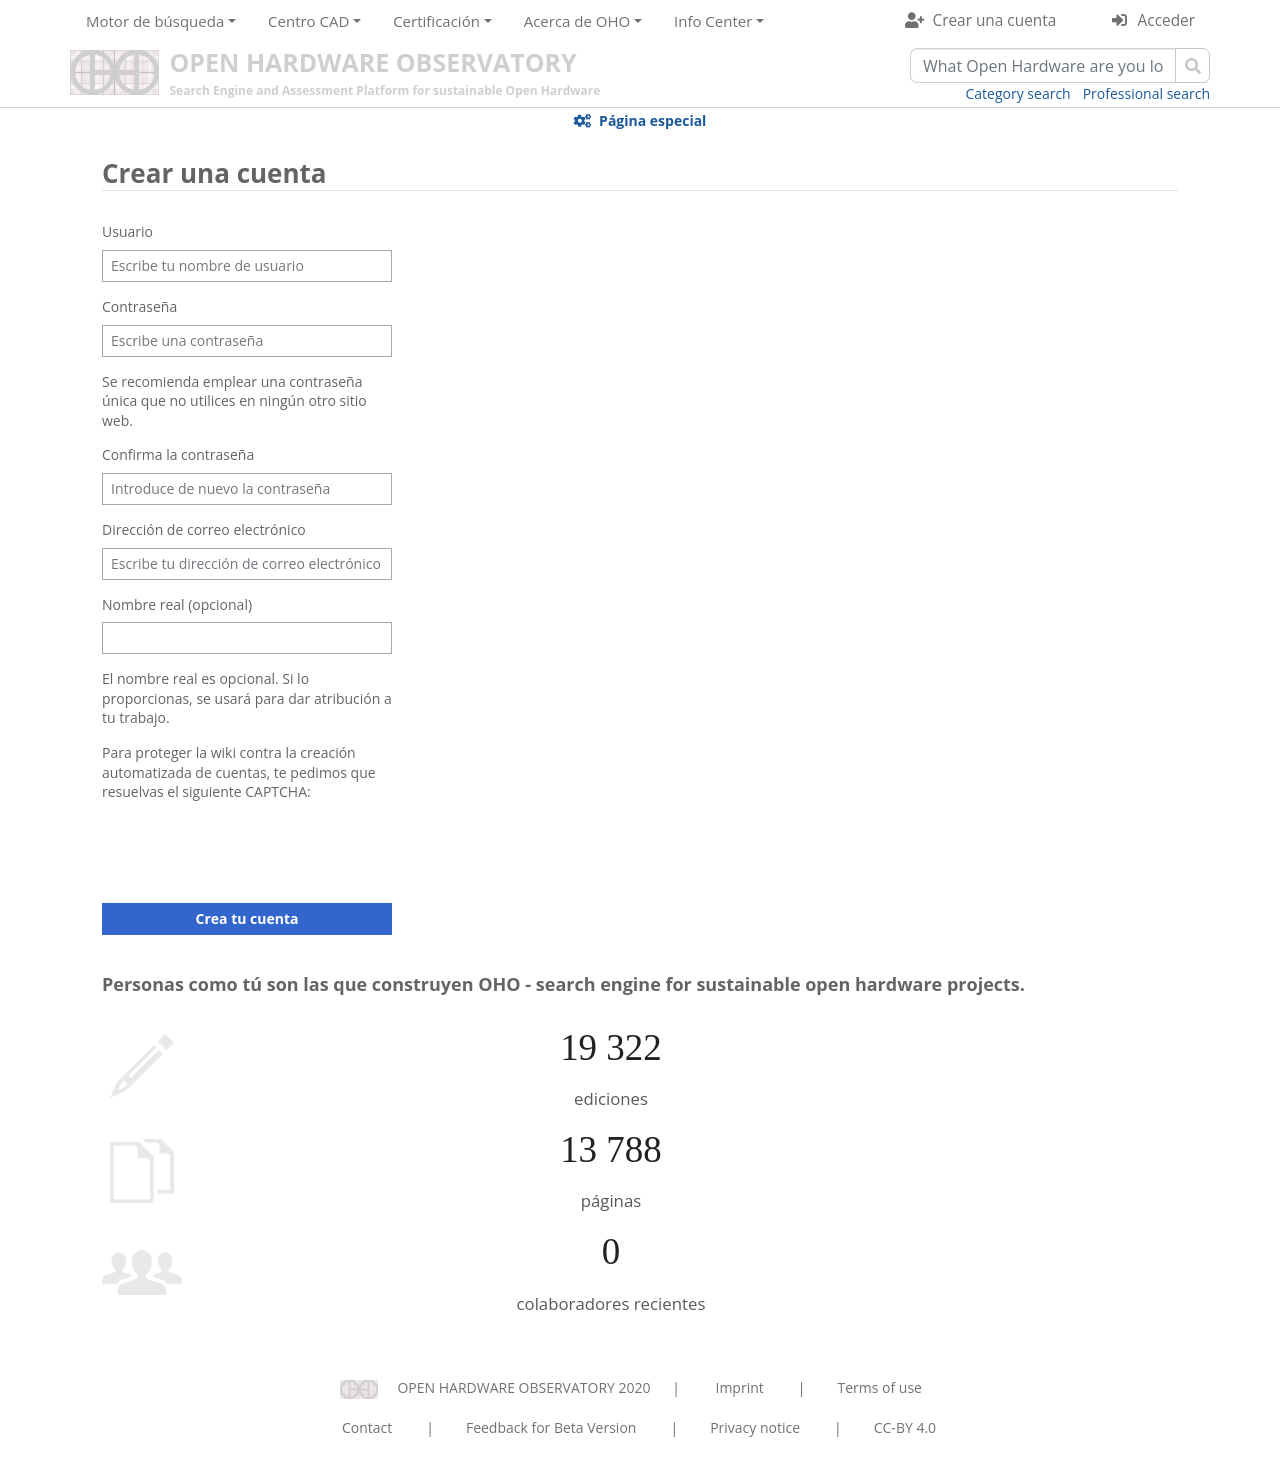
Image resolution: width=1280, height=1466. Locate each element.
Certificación (436, 21)
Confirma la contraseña (178, 454)
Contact (367, 1427)
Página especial (652, 120)
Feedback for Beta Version (551, 1427)
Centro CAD (308, 21)
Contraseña (139, 306)
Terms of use (879, 1387)
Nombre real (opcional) (177, 604)
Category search (1018, 93)
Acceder (1166, 20)
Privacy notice (755, 1427)
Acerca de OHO (577, 21)
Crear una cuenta (994, 20)
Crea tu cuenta (247, 918)
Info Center (713, 21)
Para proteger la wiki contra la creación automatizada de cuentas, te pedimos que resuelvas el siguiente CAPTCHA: (239, 772)
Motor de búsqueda (155, 21)
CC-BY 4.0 (905, 1427)
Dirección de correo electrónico (204, 529)
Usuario (127, 231)
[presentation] (254, 849)
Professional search (1146, 93)
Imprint (740, 1387)
